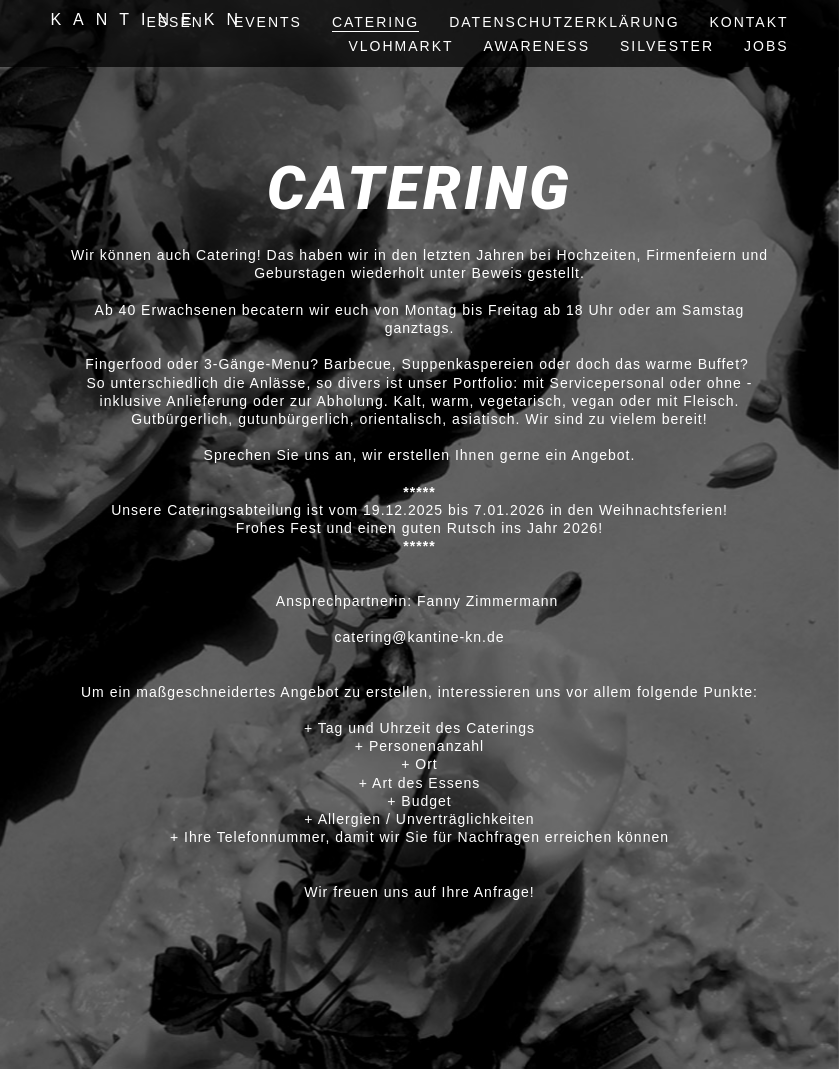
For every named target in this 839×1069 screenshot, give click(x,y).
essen (174, 22)
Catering (375, 22)
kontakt (749, 22)
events (268, 22)
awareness (537, 46)
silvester (667, 46)
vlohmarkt (400, 46)
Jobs (766, 46)
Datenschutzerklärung (564, 22)
